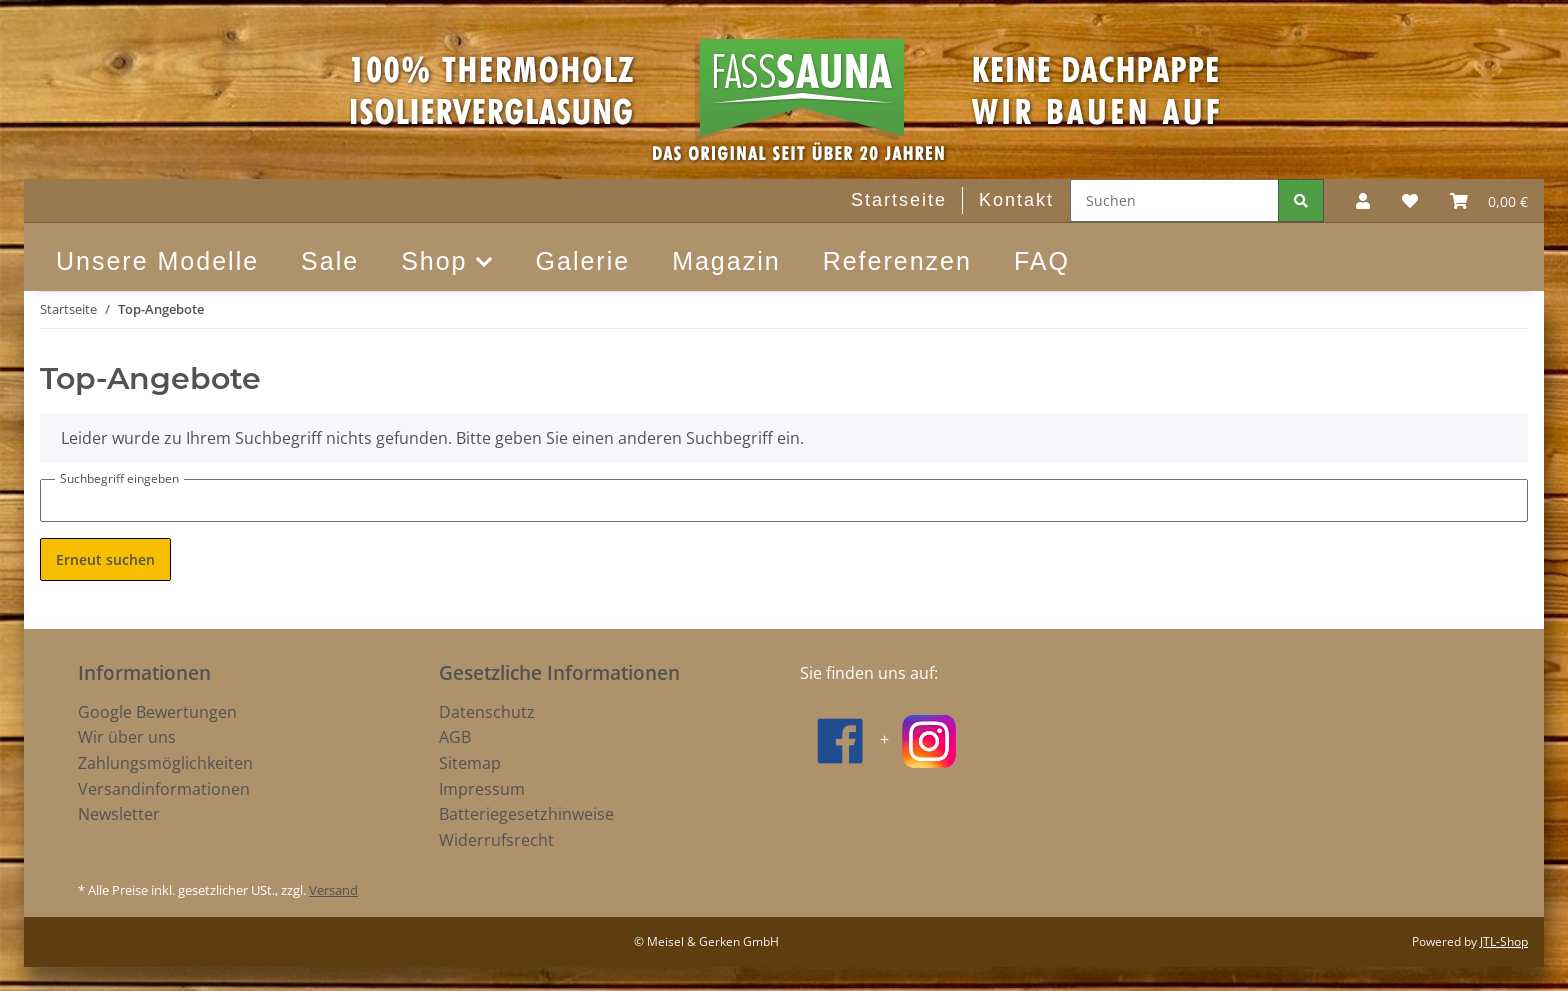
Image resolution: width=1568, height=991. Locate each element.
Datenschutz (487, 712)
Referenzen (897, 261)
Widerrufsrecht (496, 840)
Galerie (583, 261)
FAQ (1042, 261)
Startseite (899, 200)
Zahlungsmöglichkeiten (165, 763)
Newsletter (119, 814)
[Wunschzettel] (1410, 201)
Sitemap (470, 763)
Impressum (482, 789)
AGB (455, 737)
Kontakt (1016, 200)
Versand (333, 890)
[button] (1363, 201)
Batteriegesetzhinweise (526, 814)
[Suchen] (1174, 200)
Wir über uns (127, 737)
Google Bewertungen (157, 712)
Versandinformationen (164, 789)
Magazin (726, 261)
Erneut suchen (105, 559)
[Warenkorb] (1489, 201)
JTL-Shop (1504, 941)
